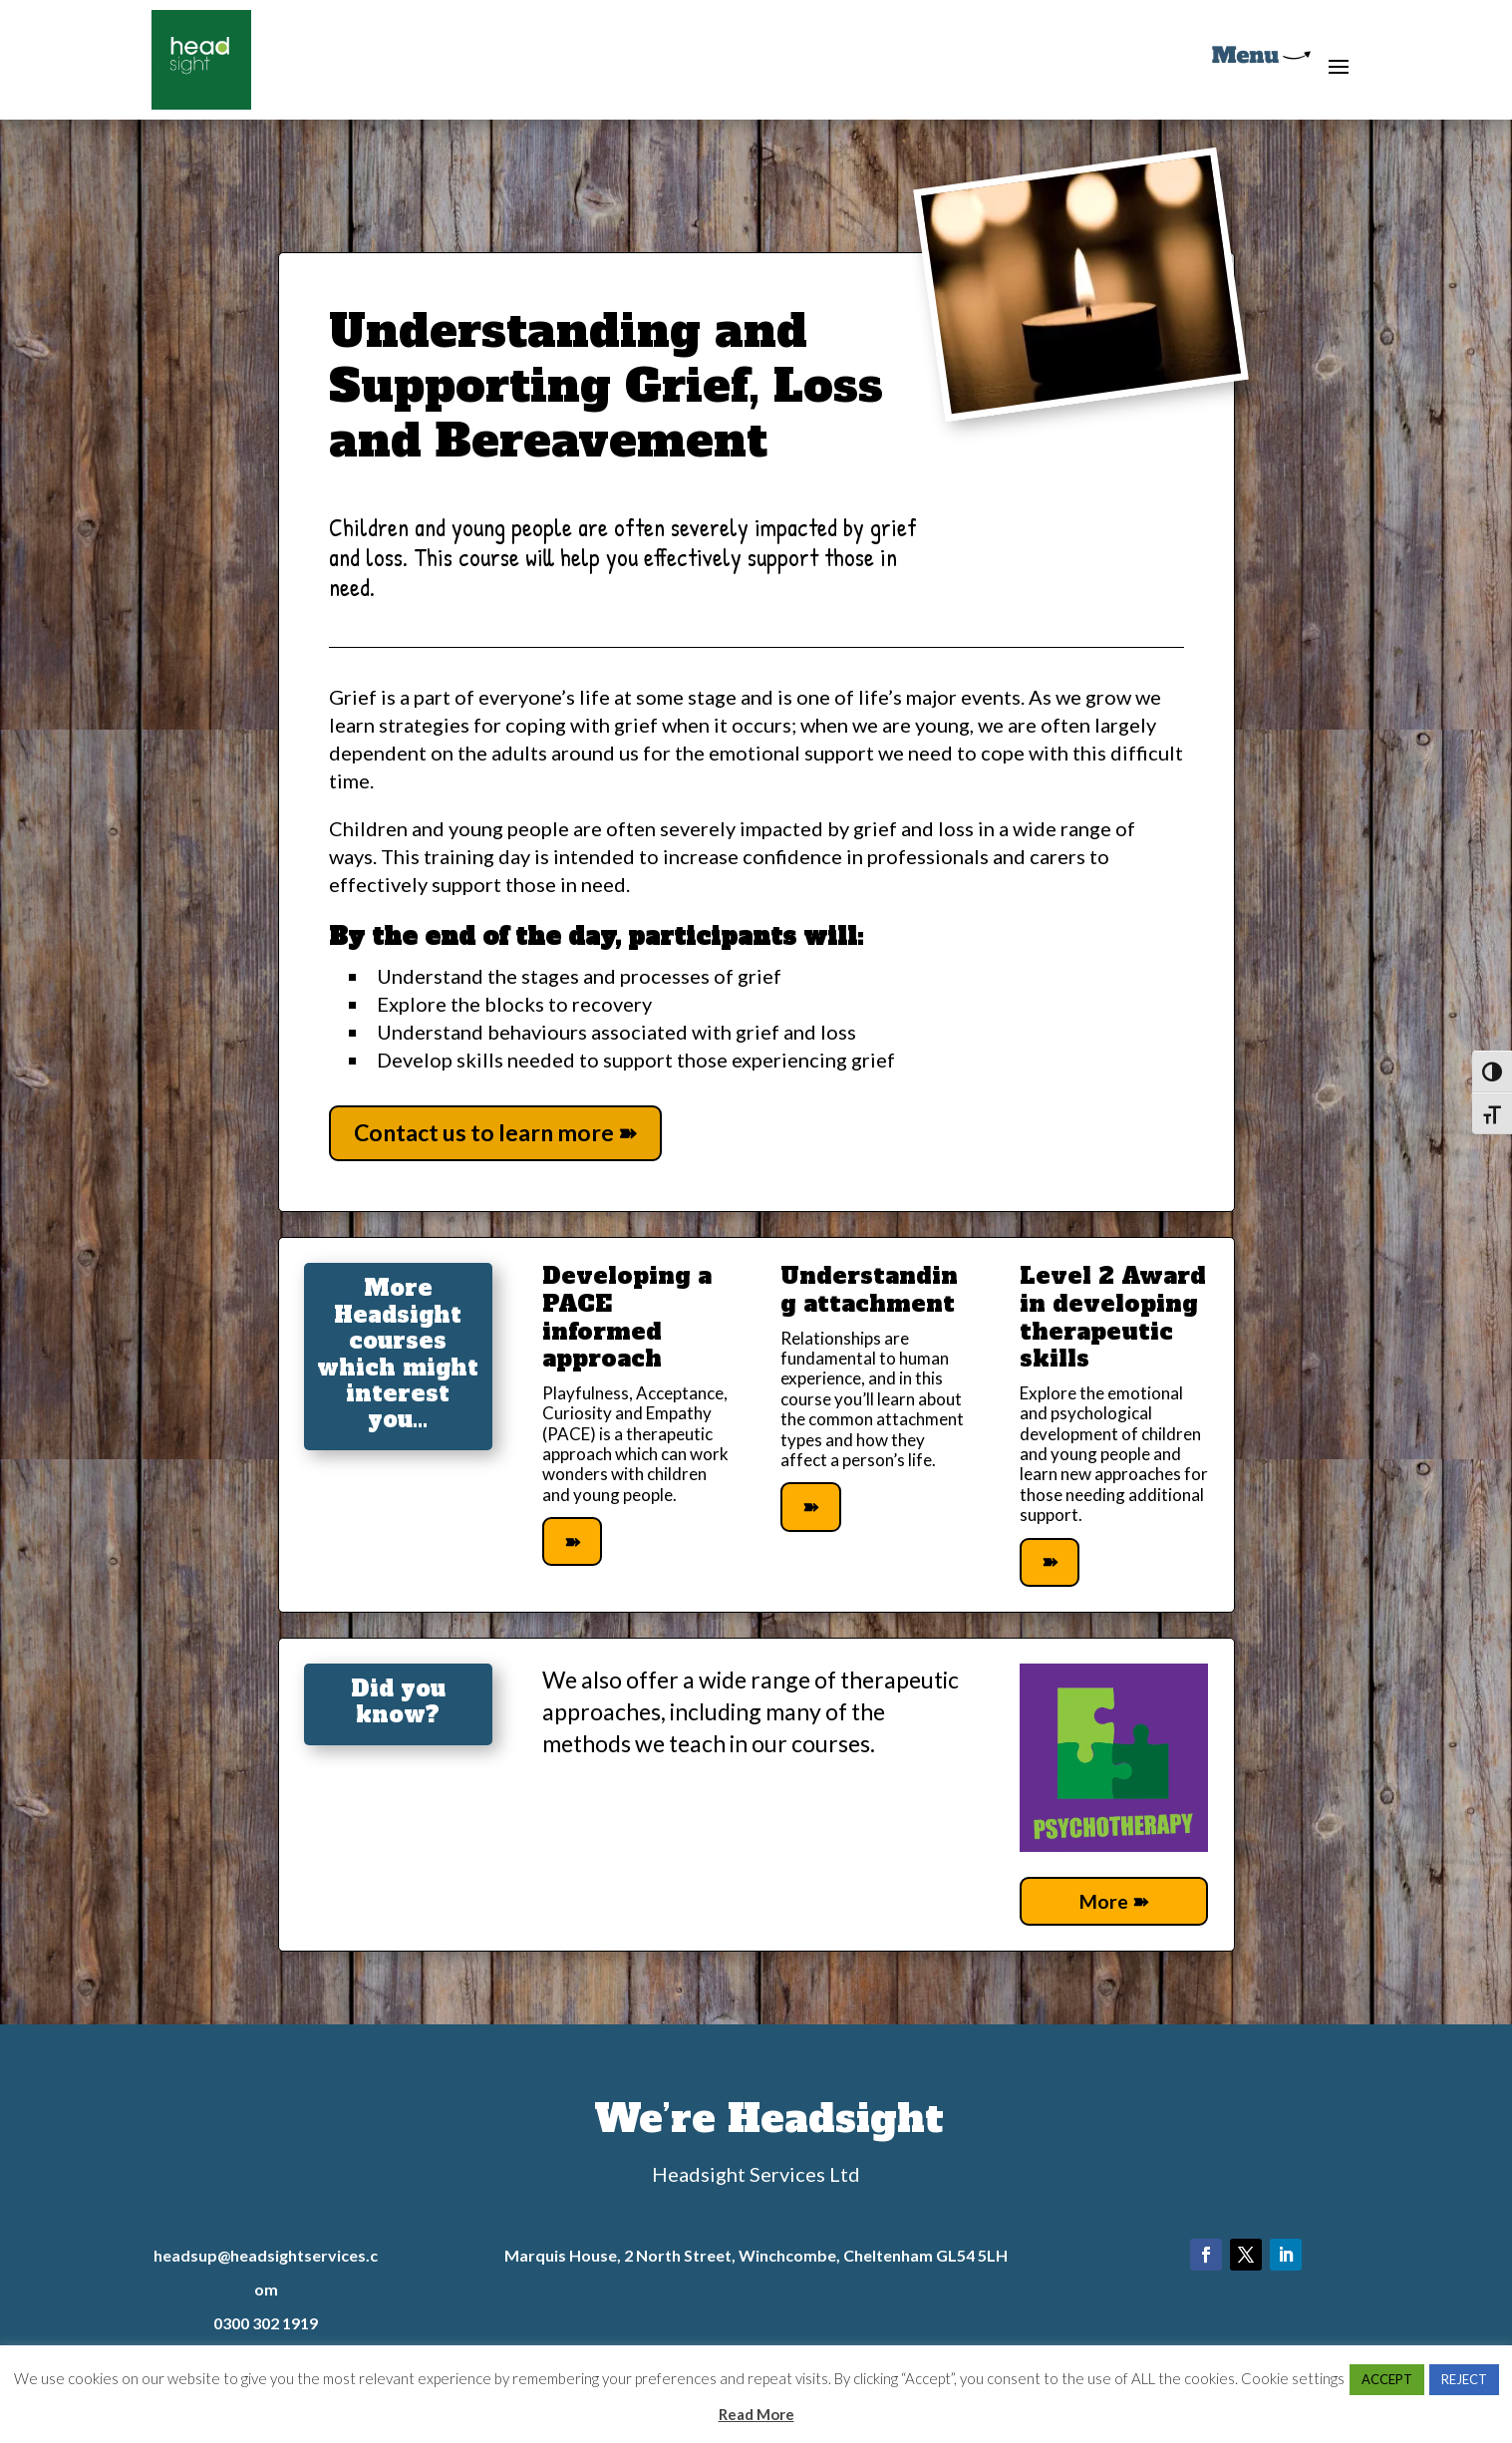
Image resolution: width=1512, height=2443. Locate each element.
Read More (756, 2414)
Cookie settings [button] (1293, 2378)
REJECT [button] (1464, 2379)
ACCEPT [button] (1386, 2379)
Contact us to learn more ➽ (495, 1132)
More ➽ (1114, 1903)
